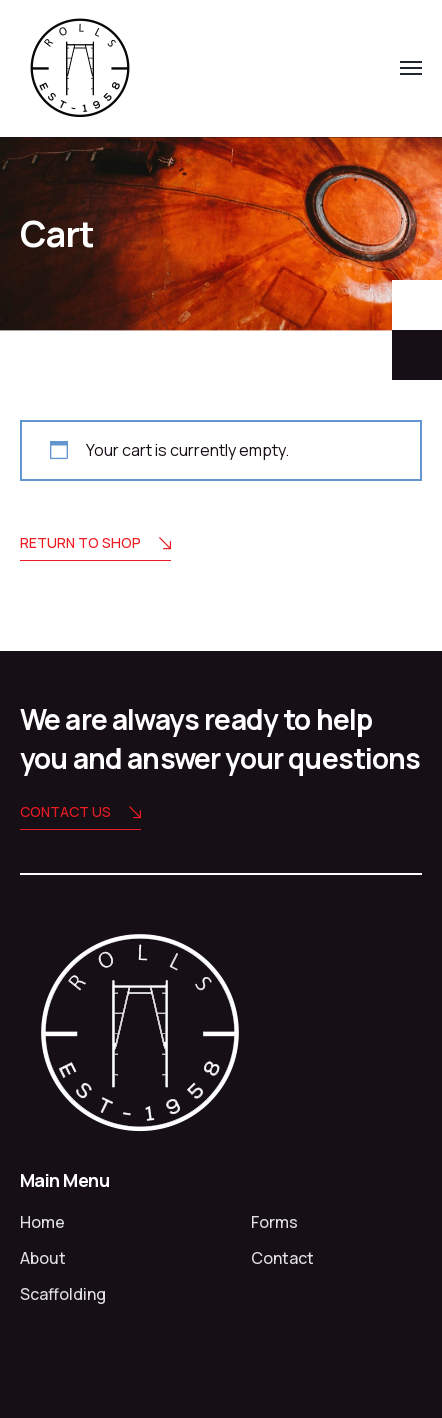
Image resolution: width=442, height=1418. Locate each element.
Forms (274, 1222)
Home (42, 1222)
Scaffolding (63, 1294)
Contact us (80, 813)
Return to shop (95, 544)
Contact (282, 1258)
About (43, 1258)
